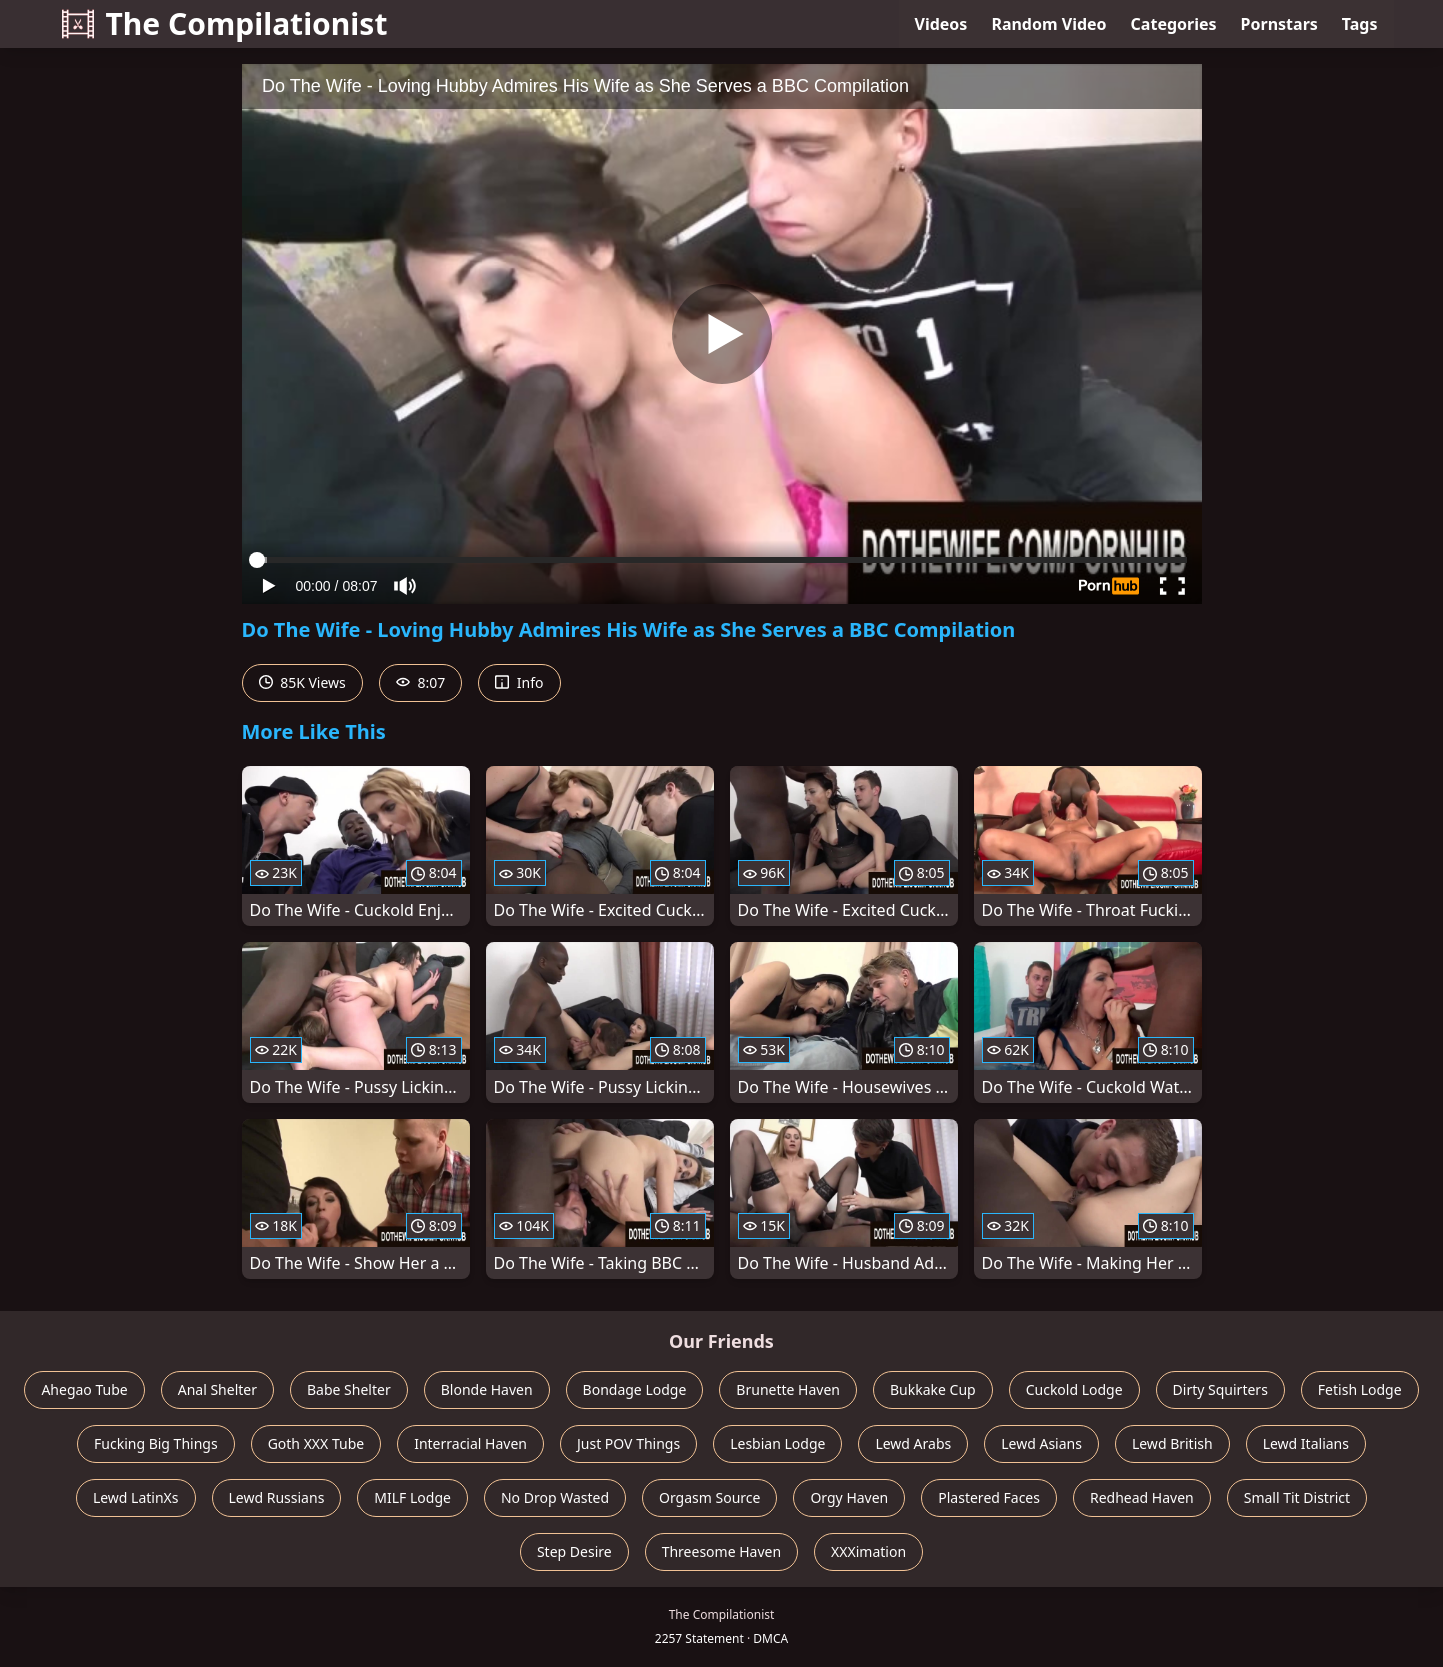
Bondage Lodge (635, 1389)
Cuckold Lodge (1074, 1389)
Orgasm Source (709, 1497)
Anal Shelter (217, 1389)
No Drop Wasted (555, 1497)
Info (519, 682)
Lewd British (1172, 1443)
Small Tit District (1297, 1497)
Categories (1174, 24)
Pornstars (1279, 24)
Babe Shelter (349, 1389)
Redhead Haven (1142, 1497)
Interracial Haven (470, 1443)
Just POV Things (628, 1443)
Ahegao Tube (84, 1389)
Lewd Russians (277, 1497)
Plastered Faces (989, 1497)
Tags (1360, 24)
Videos (941, 24)
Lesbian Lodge (777, 1443)
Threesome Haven (721, 1551)
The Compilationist (225, 23)
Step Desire (574, 1551)
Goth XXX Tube (316, 1443)
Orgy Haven (849, 1497)
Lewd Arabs (913, 1443)
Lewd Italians (1306, 1443)
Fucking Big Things (156, 1443)
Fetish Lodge (1360, 1389)
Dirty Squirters (1220, 1389)
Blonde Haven (487, 1389)
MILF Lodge (412, 1497)
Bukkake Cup (933, 1389)
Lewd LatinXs (136, 1497)
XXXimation (868, 1551)
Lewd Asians (1041, 1443)
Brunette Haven (788, 1389)
